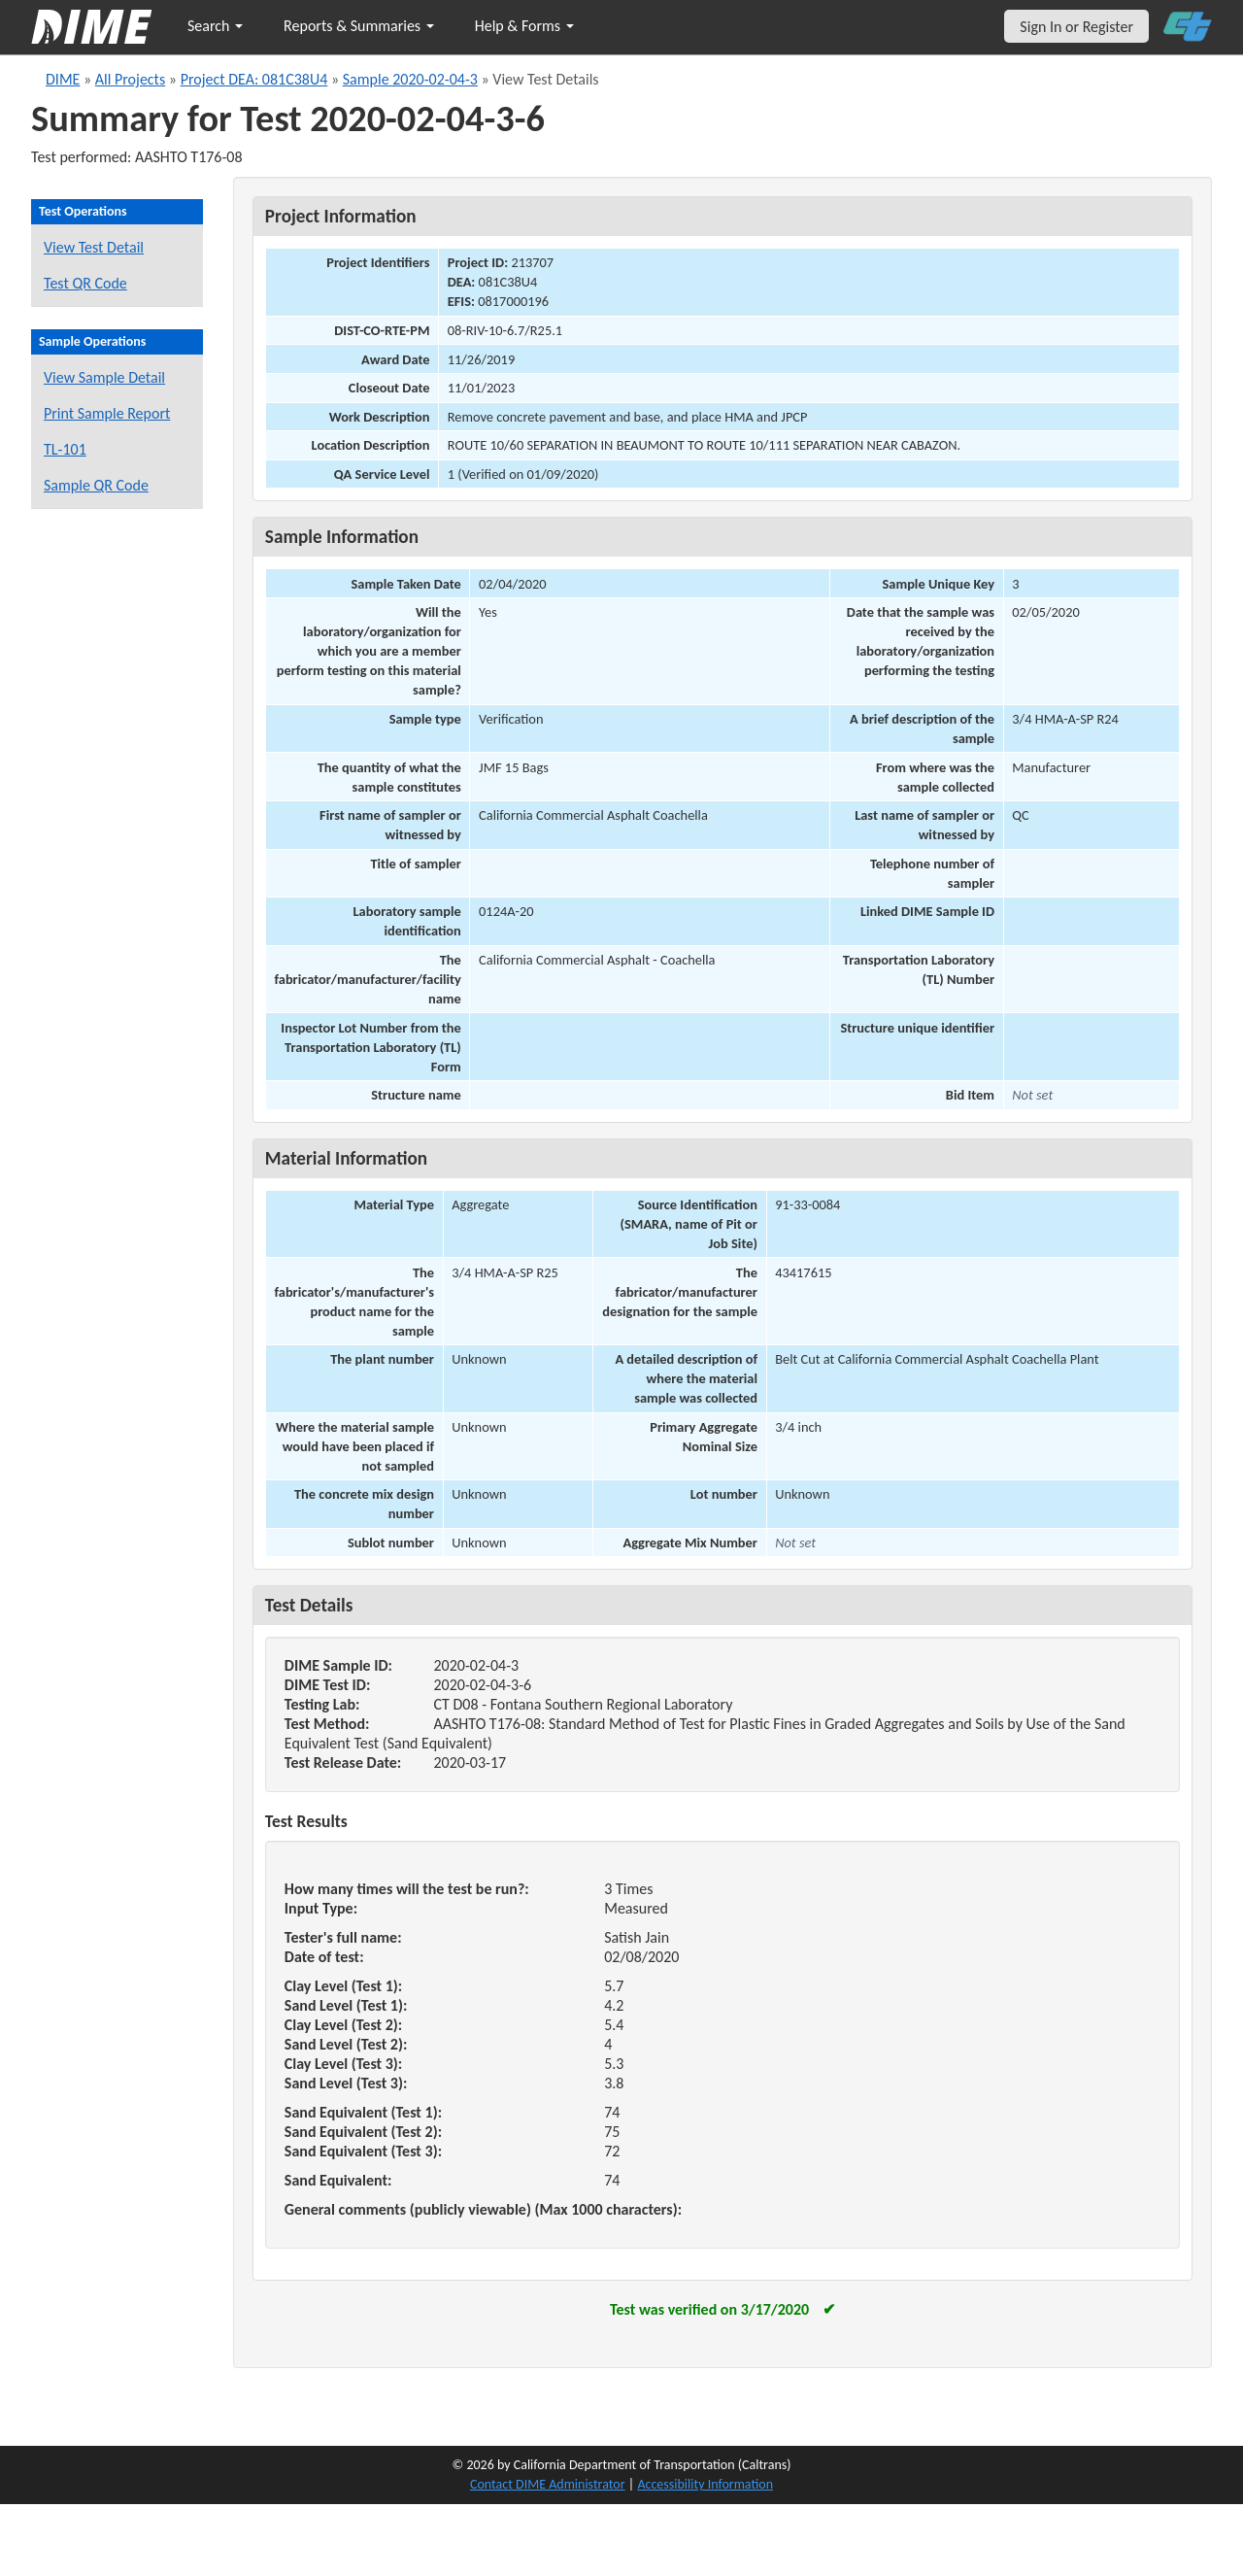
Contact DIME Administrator (547, 2484)
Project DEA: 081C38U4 (254, 79)
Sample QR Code (96, 485)
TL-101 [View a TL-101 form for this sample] (65, 449)
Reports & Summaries (359, 26)
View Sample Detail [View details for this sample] (104, 377)
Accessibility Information (705, 2484)
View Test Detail (94, 247)
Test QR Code (85, 283)
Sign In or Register (1076, 26)
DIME (63, 79)
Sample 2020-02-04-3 (410, 79)
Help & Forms (524, 26)
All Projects (130, 79)
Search (215, 26)
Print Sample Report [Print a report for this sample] (107, 413)
